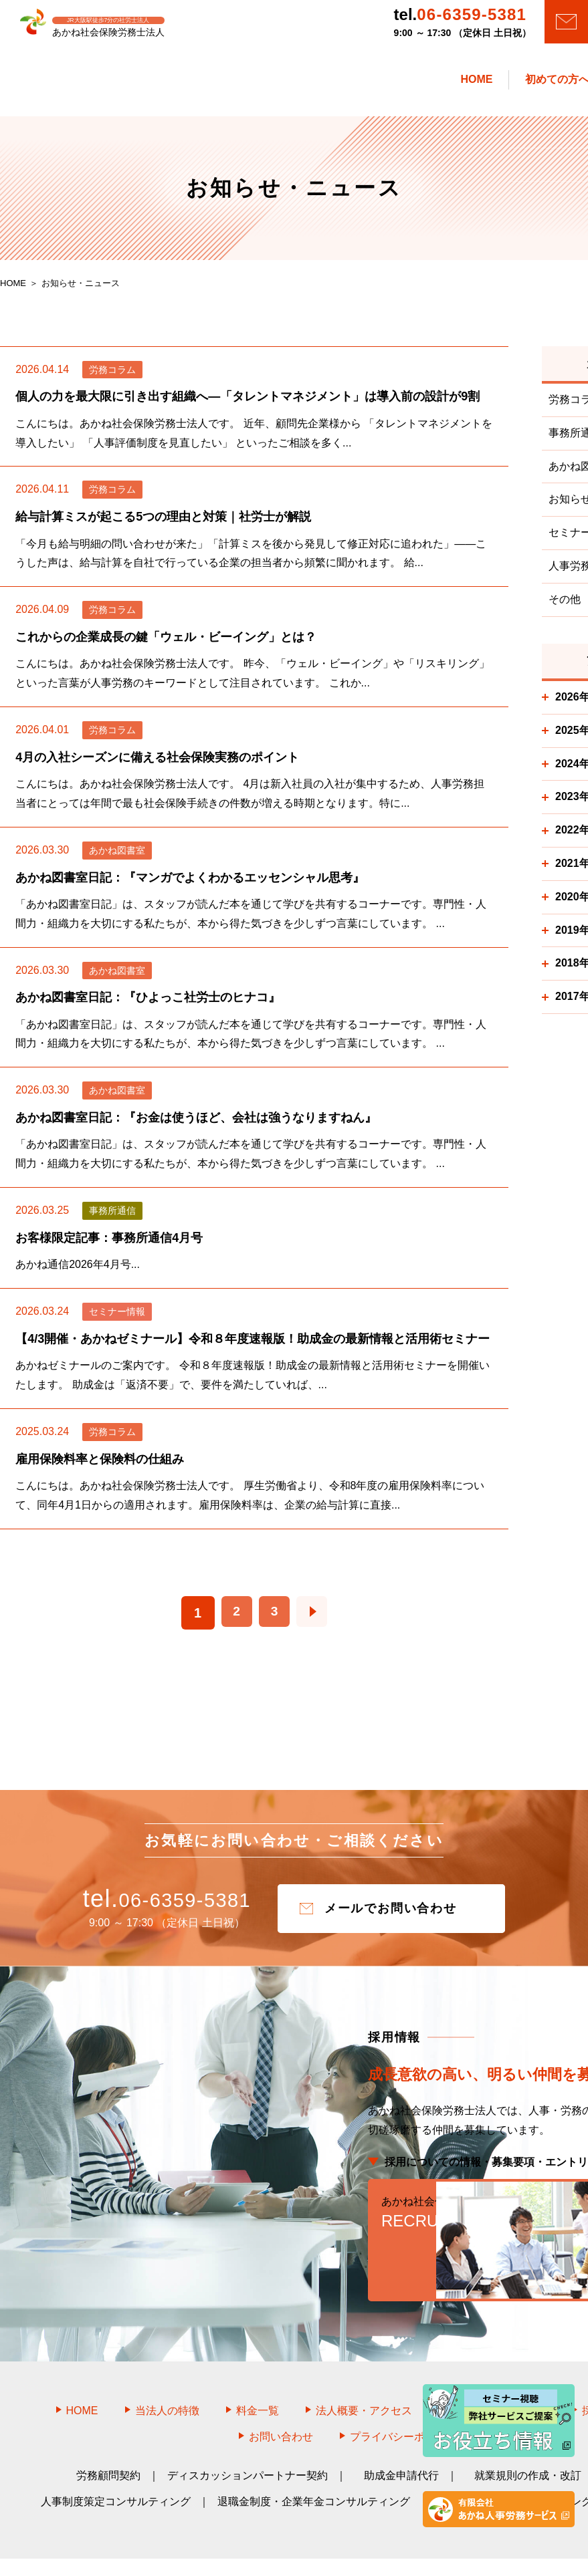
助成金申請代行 (401, 2436)
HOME (82, 2370)
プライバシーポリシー (403, 2396)
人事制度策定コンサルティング (116, 2462)
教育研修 (458, 2462)
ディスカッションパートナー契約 (247, 2436)
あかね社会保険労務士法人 (309, 2546)
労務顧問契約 (108, 2436)
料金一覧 (257, 2370)
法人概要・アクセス (364, 2370)
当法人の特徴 (167, 2370)
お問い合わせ (281, 2396)
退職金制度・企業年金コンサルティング (313, 2462)
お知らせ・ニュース (497, 2370)
